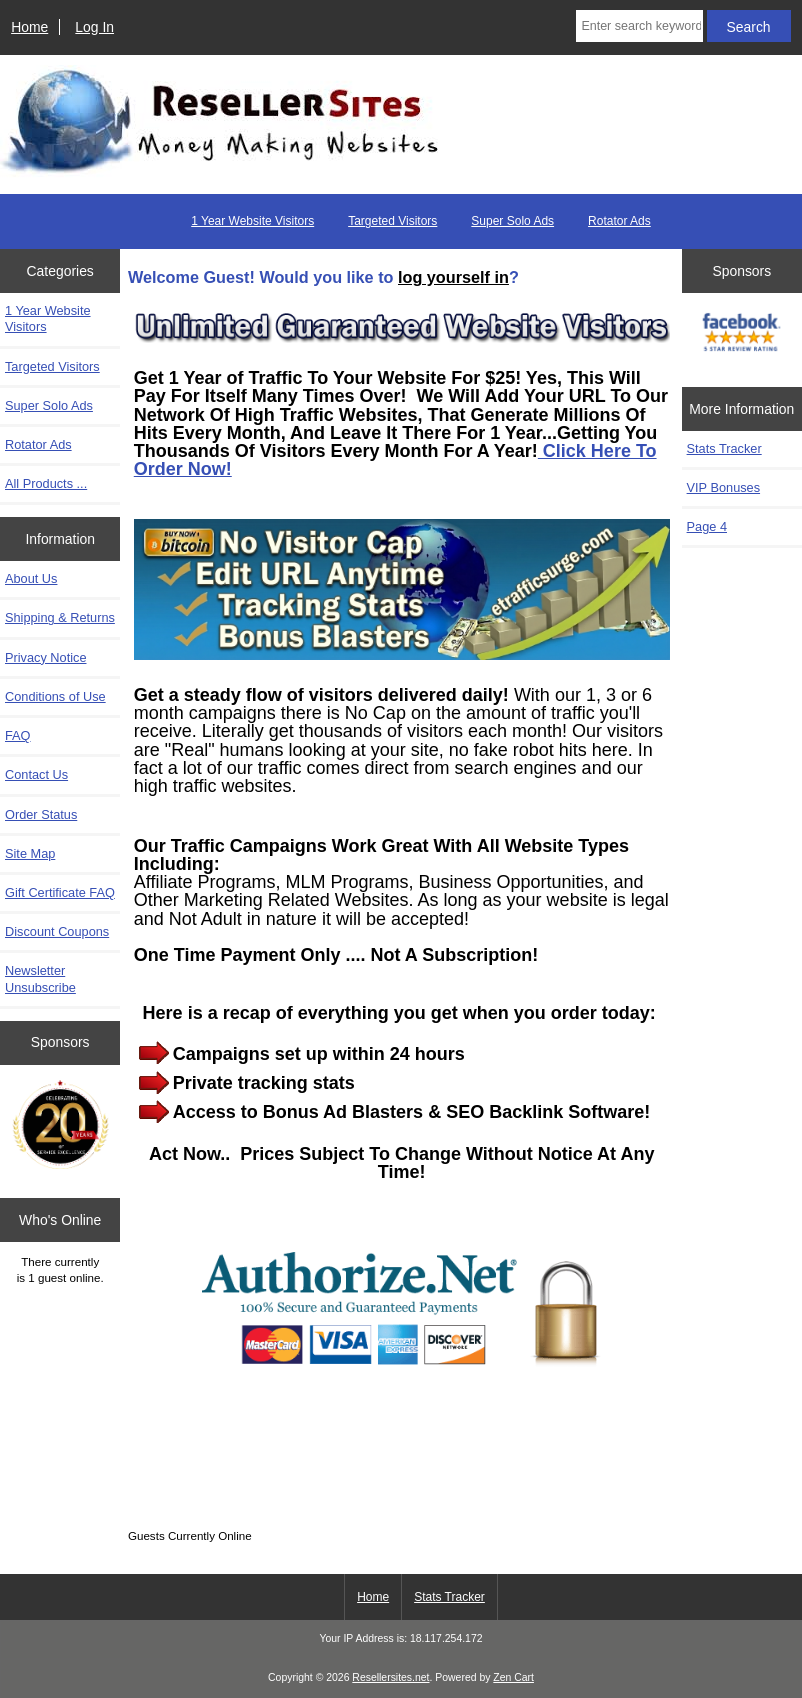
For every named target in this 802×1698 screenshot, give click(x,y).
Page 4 (707, 526)
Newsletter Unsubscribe (40, 978)
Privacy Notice (45, 657)
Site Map (30, 853)
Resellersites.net (390, 1677)
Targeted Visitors (392, 221)
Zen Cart (513, 1677)
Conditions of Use (55, 696)
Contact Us (36, 774)
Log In (94, 27)
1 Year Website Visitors (252, 221)
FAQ (18, 735)
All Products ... (46, 483)
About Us (31, 578)
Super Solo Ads (512, 221)
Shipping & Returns (60, 617)
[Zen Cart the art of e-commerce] (60, 1126)
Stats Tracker (449, 1597)
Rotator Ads (619, 221)
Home (29, 27)
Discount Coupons (57, 931)
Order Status (41, 814)
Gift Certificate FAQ (60, 892)
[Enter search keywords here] (639, 26)
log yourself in (453, 277)
